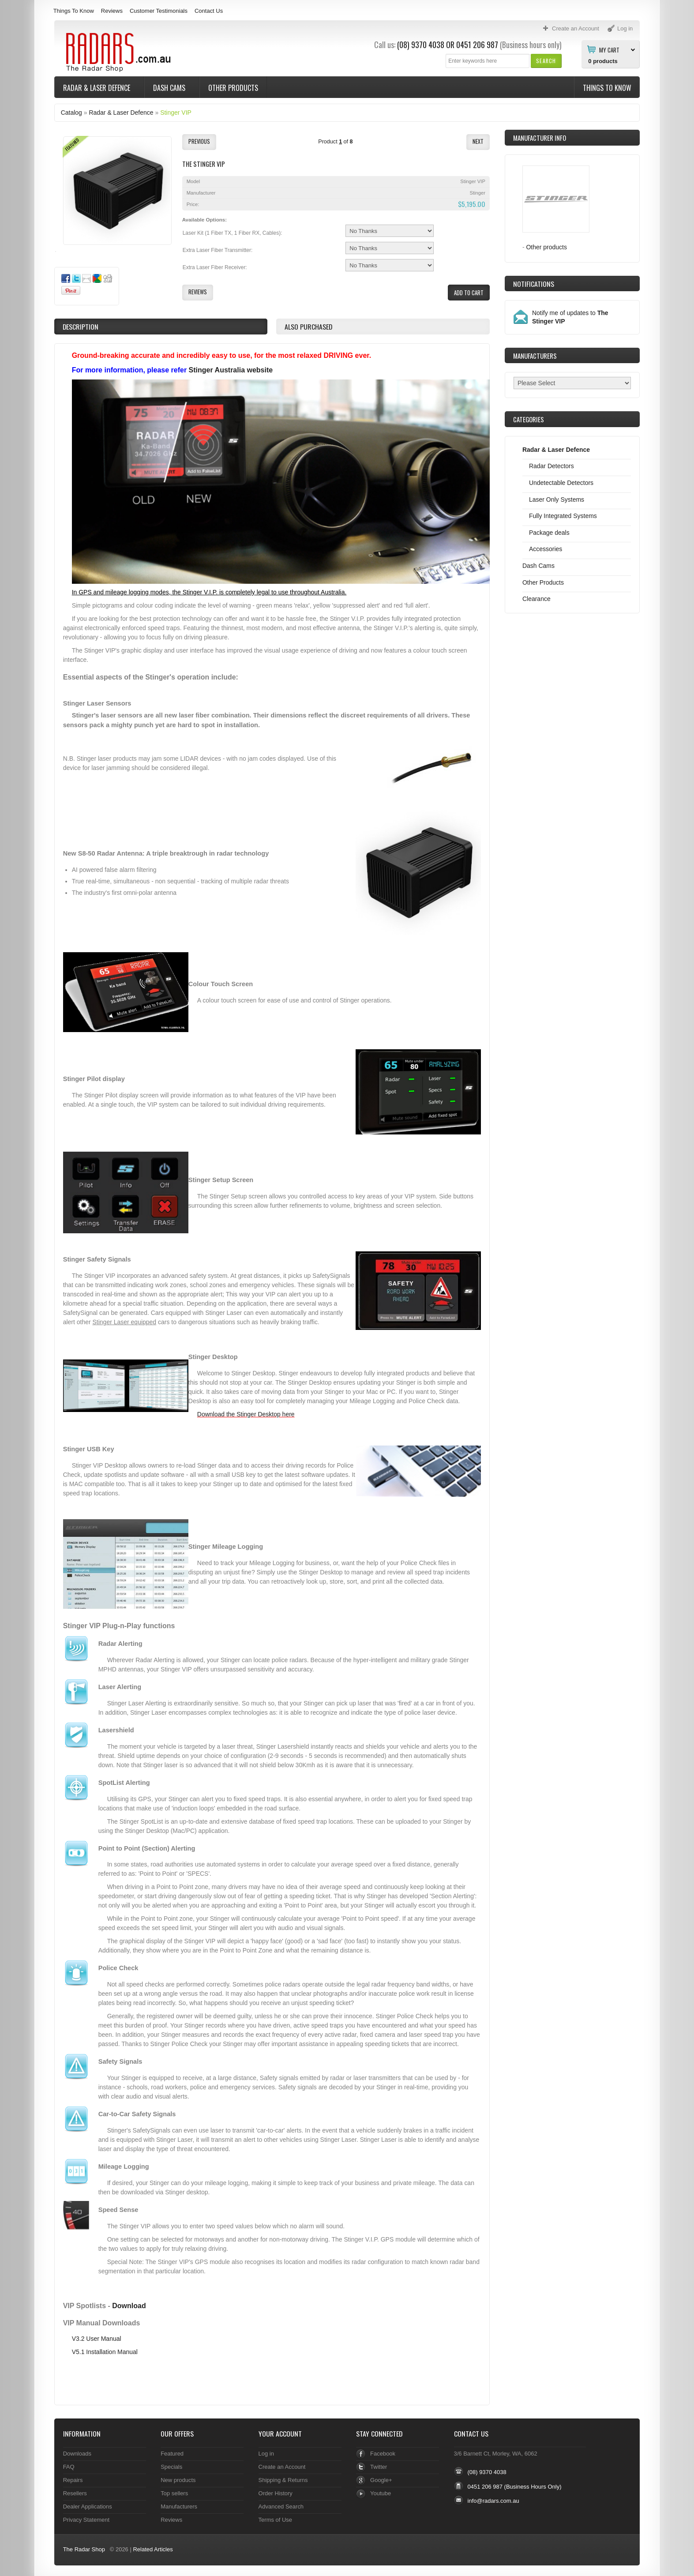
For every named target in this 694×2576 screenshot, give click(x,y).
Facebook (382, 2453)
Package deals (549, 532)
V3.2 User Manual (96, 2338)
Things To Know (73, 11)
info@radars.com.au (493, 2500)
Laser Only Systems (556, 499)
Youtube (380, 2493)
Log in (266, 2453)
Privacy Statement (86, 2519)
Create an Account (282, 2466)
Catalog (71, 112)
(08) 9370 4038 (420, 44)
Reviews (112, 11)
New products (178, 2480)
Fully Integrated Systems (563, 515)
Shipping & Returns (283, 2480)
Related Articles (153, 2549)
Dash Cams (170, 88)
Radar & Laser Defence (97, 88)
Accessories (545, 548)
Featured (172, 2453)
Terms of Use (275, 2519)
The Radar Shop (84, 2549)
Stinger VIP (175, 112)
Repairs (73, 2480)
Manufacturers (179, 2506)
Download (129, 2305)
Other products (546, 247)
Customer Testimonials (159, 11)
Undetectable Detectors (561, 482)
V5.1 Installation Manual (105, 2351)
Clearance (536, 598)
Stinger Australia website (231, 370)
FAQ (69, 2466)
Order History (276, 2493)
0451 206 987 (477, 44)
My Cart (609, 49)
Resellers (75, 2493)
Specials (171, 2466)
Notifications (533, 283)
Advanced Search (281, 2506)
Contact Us (209, 11)
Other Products (233, 88)
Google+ (381, 2480)
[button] (546, 61)
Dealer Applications (87, 2506)
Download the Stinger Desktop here (246, 1414)
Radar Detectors (551, 465)
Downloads (77, 2453)
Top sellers (174, 2493)
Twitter (378, 2466)
